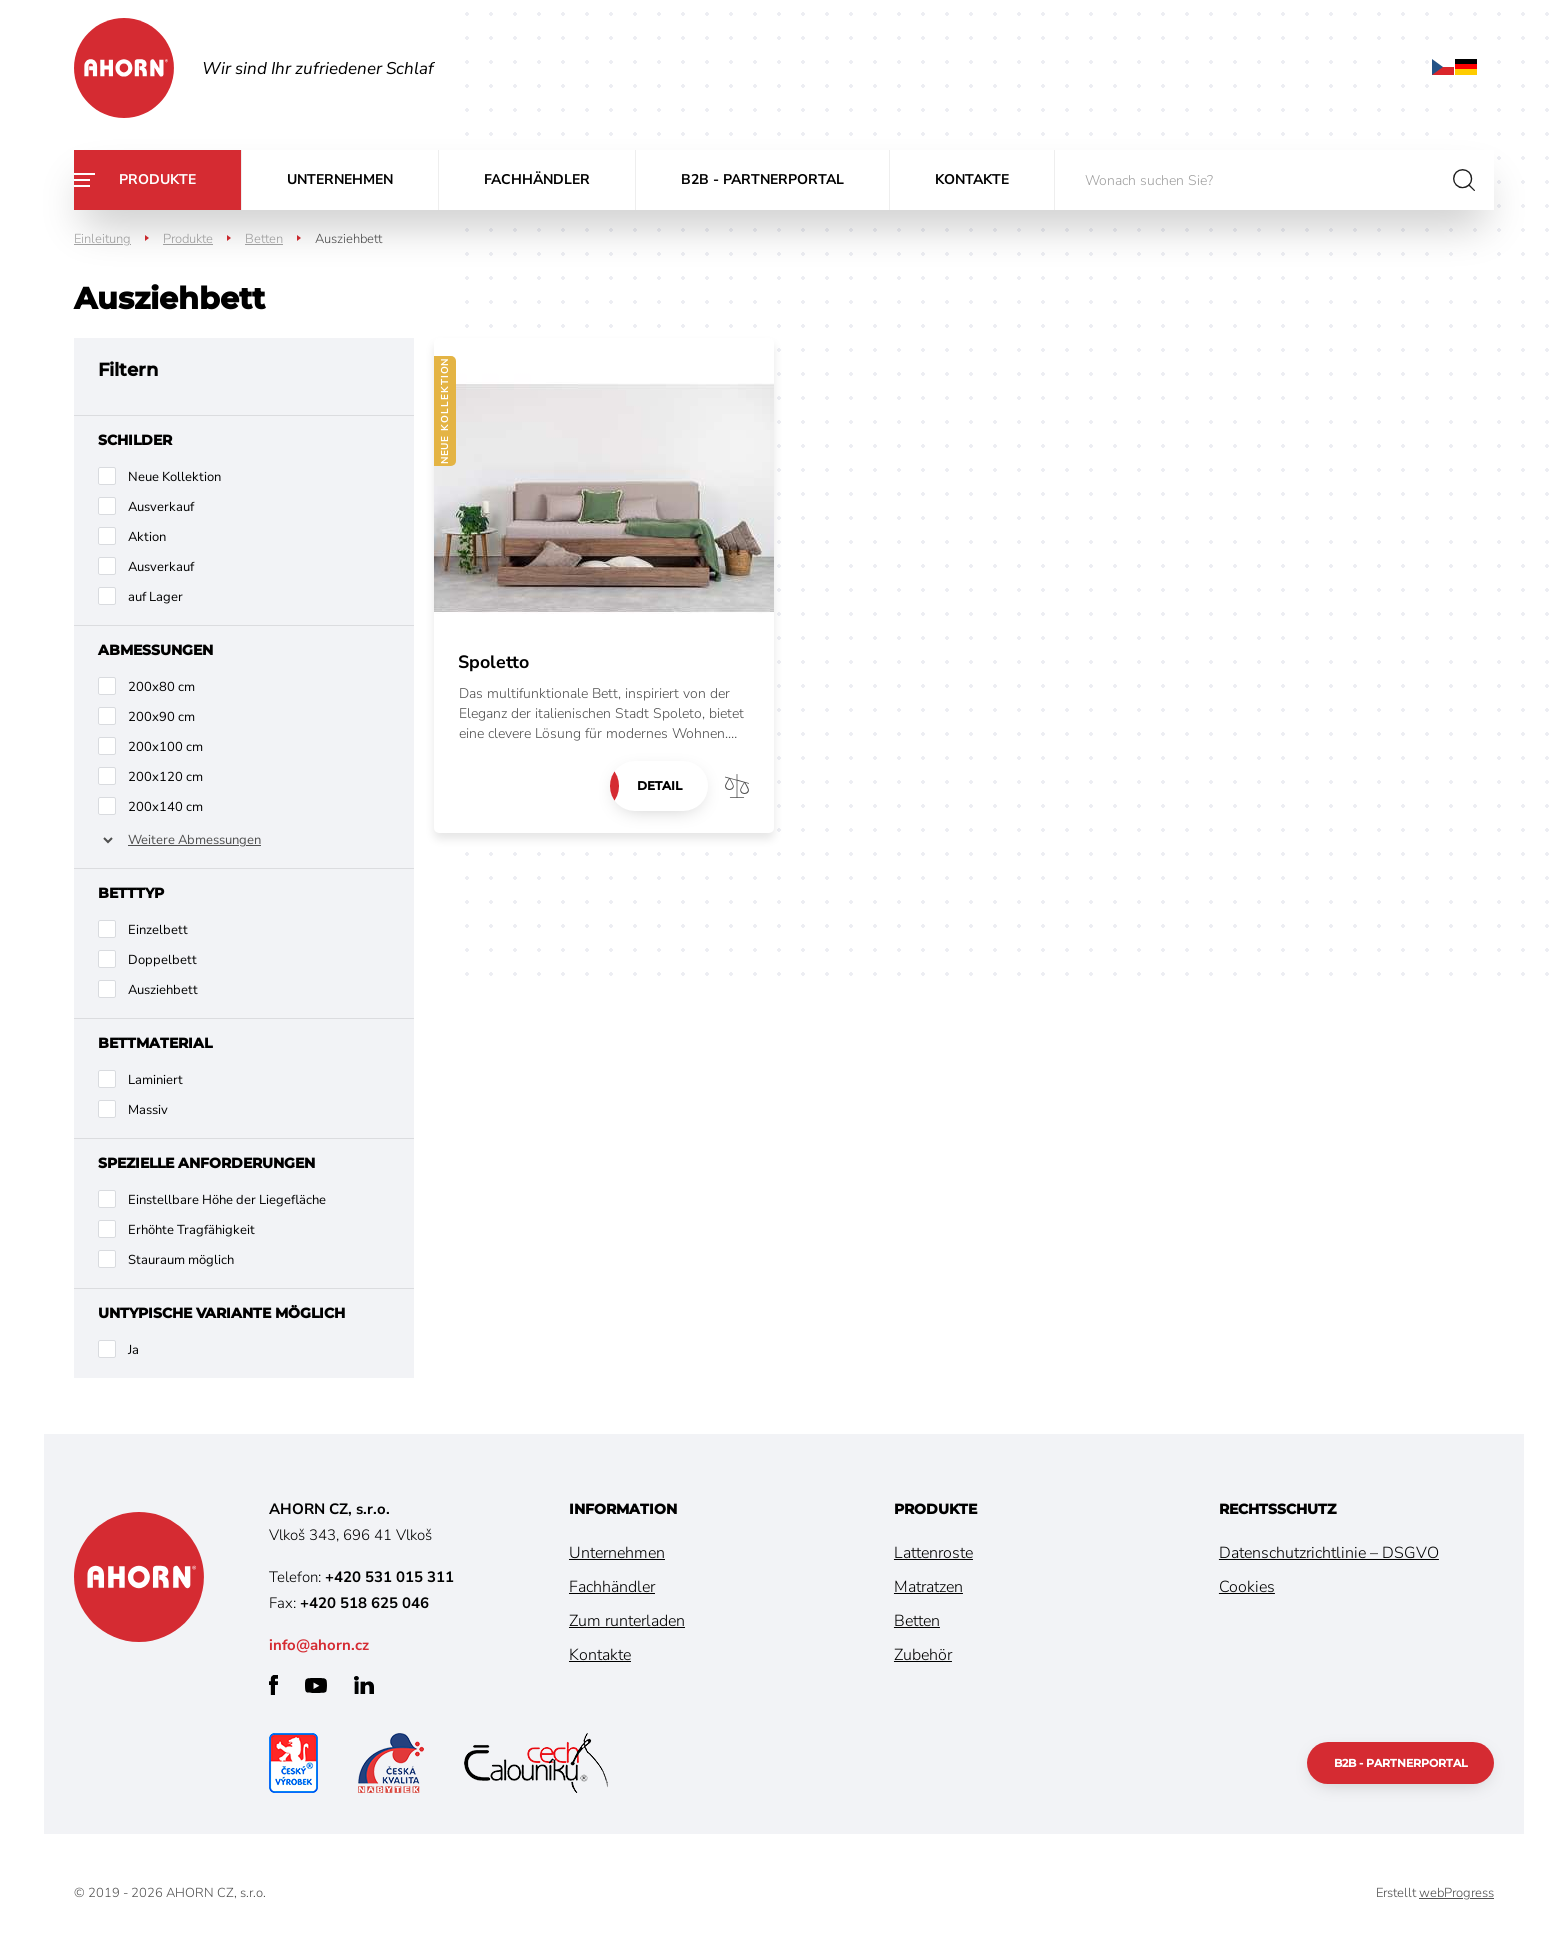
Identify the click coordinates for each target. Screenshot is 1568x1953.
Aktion (147, 537)
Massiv (148, 1110)
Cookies (1247, 1587)
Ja (133, 1350)
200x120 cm (165, 777)
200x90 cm (161, 717)
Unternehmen (340, 179)
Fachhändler (537, 179)
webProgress (1456, 1893)
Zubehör (923, 1655)
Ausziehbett (163, 990)
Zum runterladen (627, 1621)
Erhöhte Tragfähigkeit (191, 1230)
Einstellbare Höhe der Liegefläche (227, 1200)
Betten (264, 239)
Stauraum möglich (181, 1260)
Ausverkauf (161, 507)
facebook (273, 1685)
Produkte (157, 179)
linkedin (364, 1685)
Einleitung (102, 239)
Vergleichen (737, 786)
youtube (316, 1685)
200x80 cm (161, 687)
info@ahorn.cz (319, 1645)
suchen (1464, 180)
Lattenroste (933, 1553)
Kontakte (972, 179)
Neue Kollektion (174, 477)
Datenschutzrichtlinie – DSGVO (1329, 1553)
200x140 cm (165, 807)
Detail (658, 785)
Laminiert (155, 1080)
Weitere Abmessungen (194, 840)
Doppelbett (162, 960)
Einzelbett (158, 930)
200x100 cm (165, 747)
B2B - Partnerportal (762, 179)
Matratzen (928, 1587)
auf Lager (155, 597)
